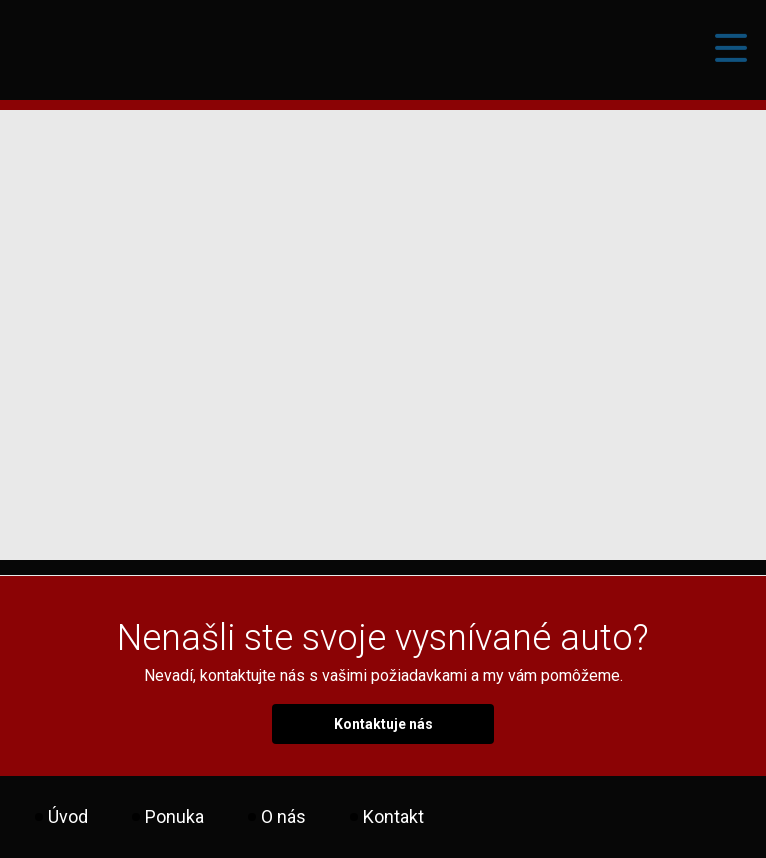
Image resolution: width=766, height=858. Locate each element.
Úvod (68, 816)
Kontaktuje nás (383, 724)
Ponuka (174, 816)
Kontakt (393, 816)
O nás (283, 816)
